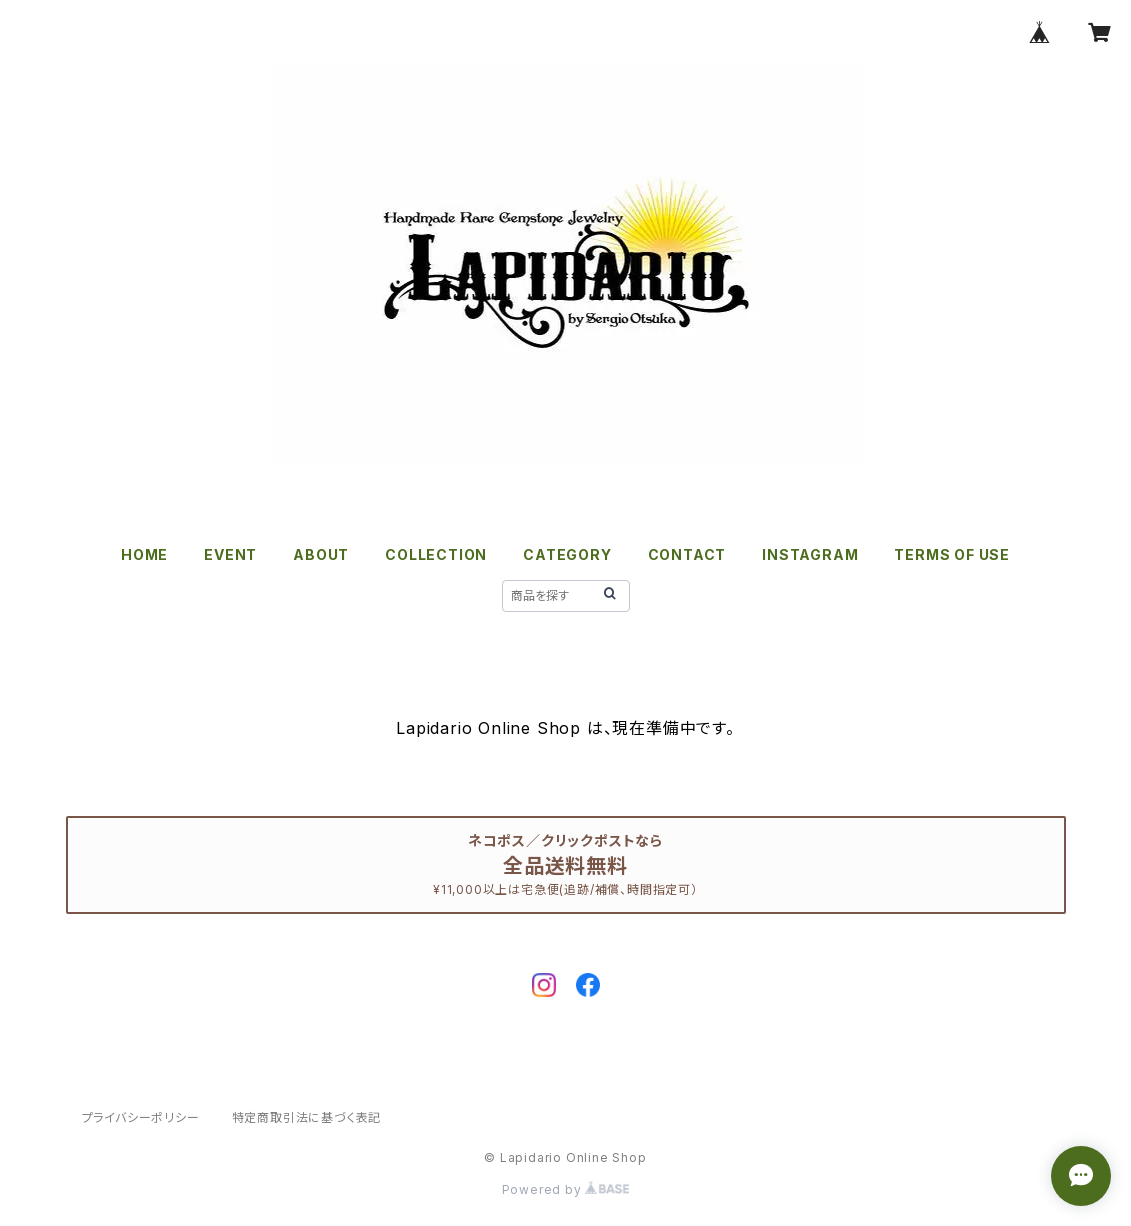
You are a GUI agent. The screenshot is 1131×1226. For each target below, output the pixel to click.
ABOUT (321, 554)
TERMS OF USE (952, 554)
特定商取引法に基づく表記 (307, 1117)
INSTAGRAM (810, 554)
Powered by (566, 1189)
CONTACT (687, 554)
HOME (144, 554)
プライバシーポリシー (141, 1117)
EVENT (230, 554)
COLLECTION (436, 554)
